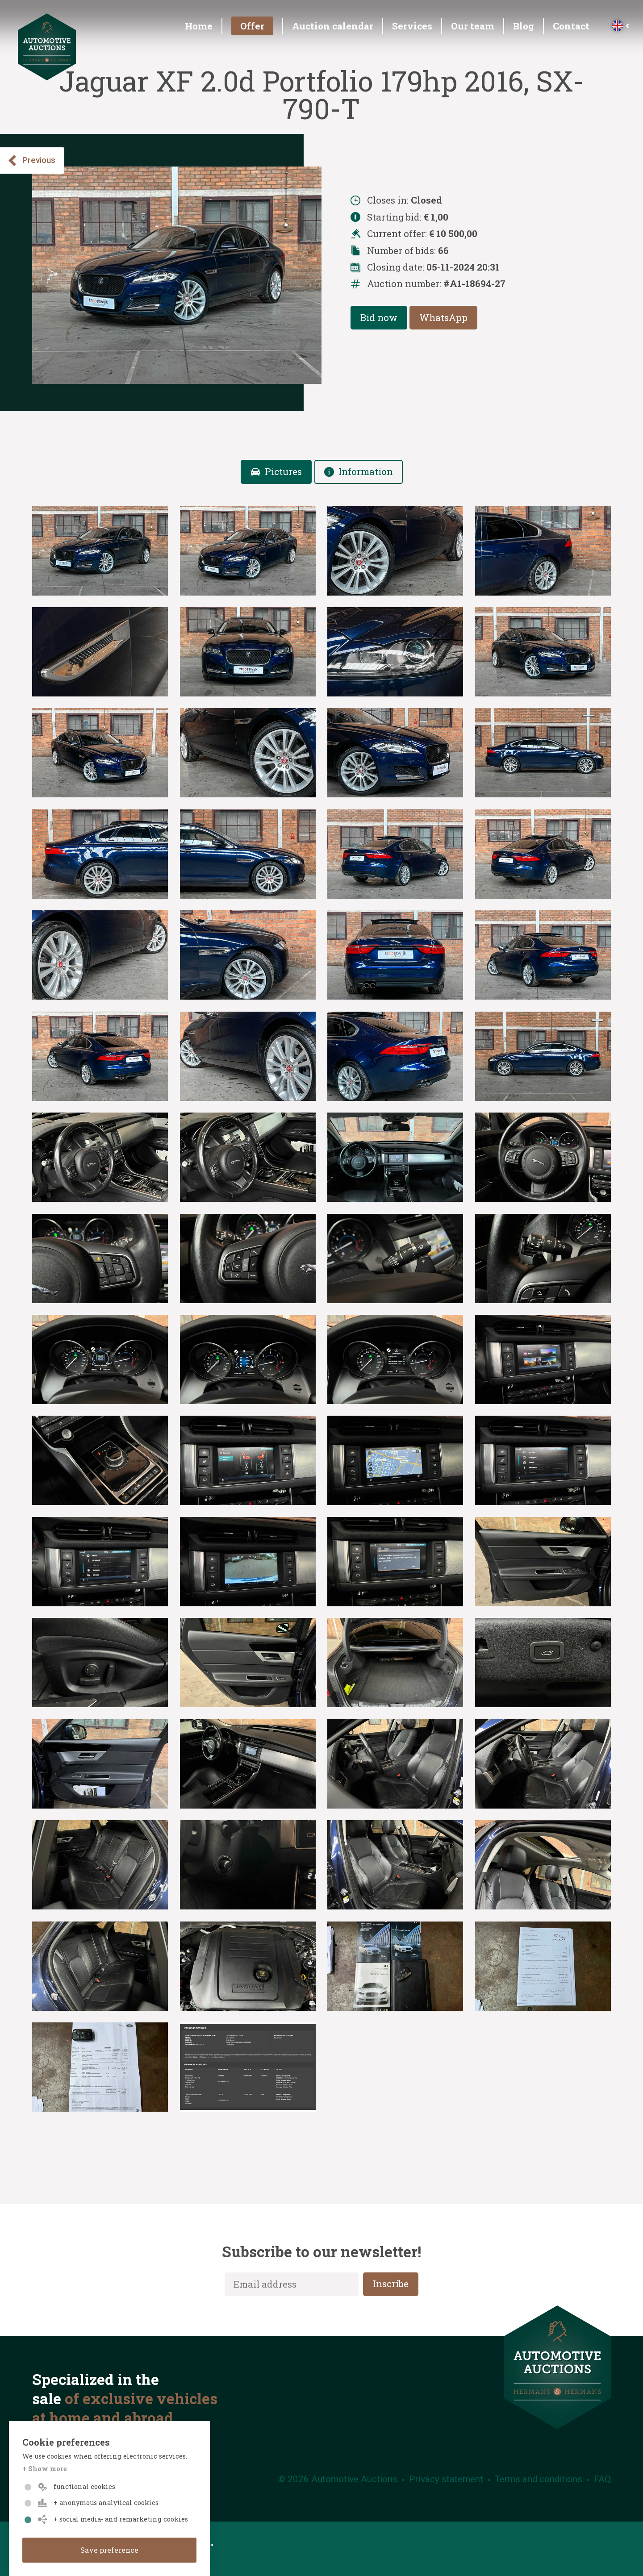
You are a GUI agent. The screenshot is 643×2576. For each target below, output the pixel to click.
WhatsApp (443, 317)
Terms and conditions (538, 2479)
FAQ (602, 2479)
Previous (31, 160)
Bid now (378, 317)
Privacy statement (446, 2479)
